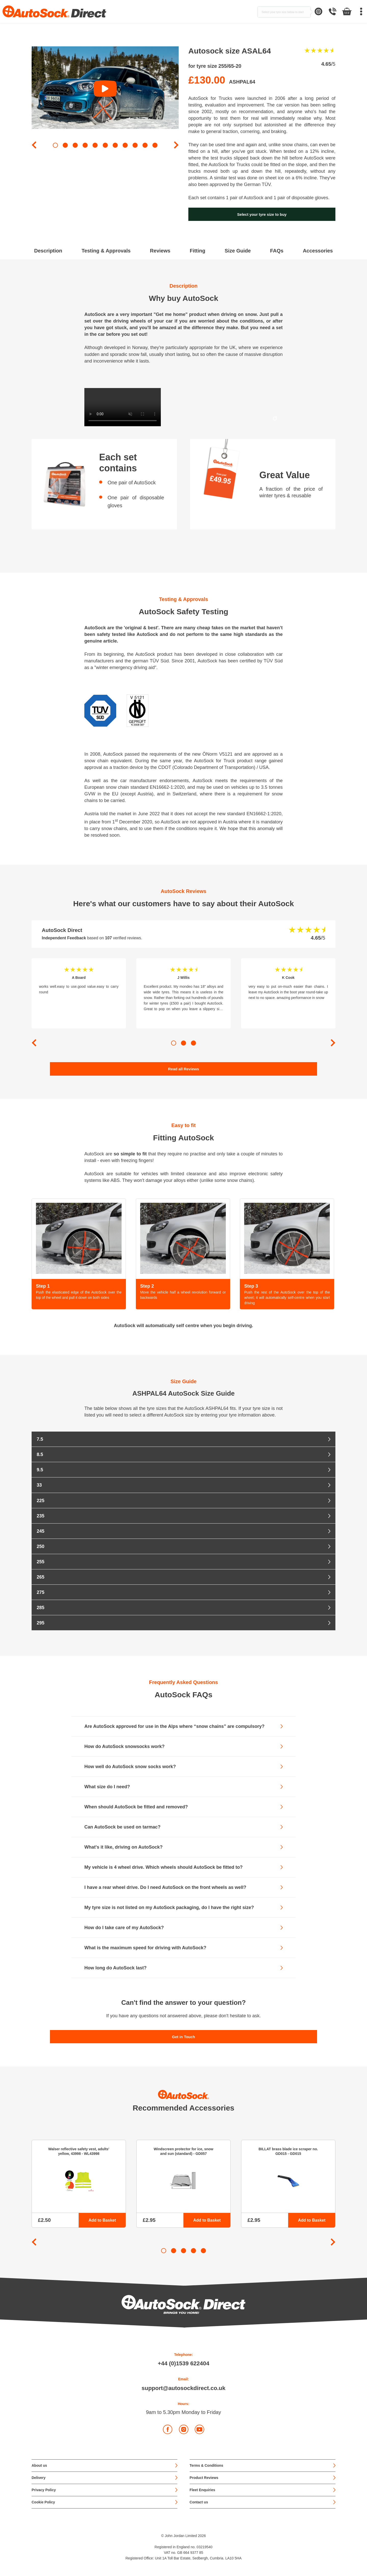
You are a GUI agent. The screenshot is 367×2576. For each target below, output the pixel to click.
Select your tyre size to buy (262, 215)
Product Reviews (204, 2481)
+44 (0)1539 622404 (183, 2366)
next (176, 147)
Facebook (167, 2432)
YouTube (199, 2432)
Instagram (183, 2432)
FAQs (276, 257)
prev (34, 143)
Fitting (197, 257)
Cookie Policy (43, 2505)
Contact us (199, 2505)
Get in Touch (183, 2042)
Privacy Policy (44, 2493)
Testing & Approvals (106, 257)
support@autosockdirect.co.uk (183, 2390)
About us (39, 2468)
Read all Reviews (183, 1076)
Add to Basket (102, 2223)
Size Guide (238, 257)
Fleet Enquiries (202, 2493)
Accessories (318, 257)
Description (48, 257)
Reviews (160, 257)
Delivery (38, 2481)
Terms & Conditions (206, 2468)
